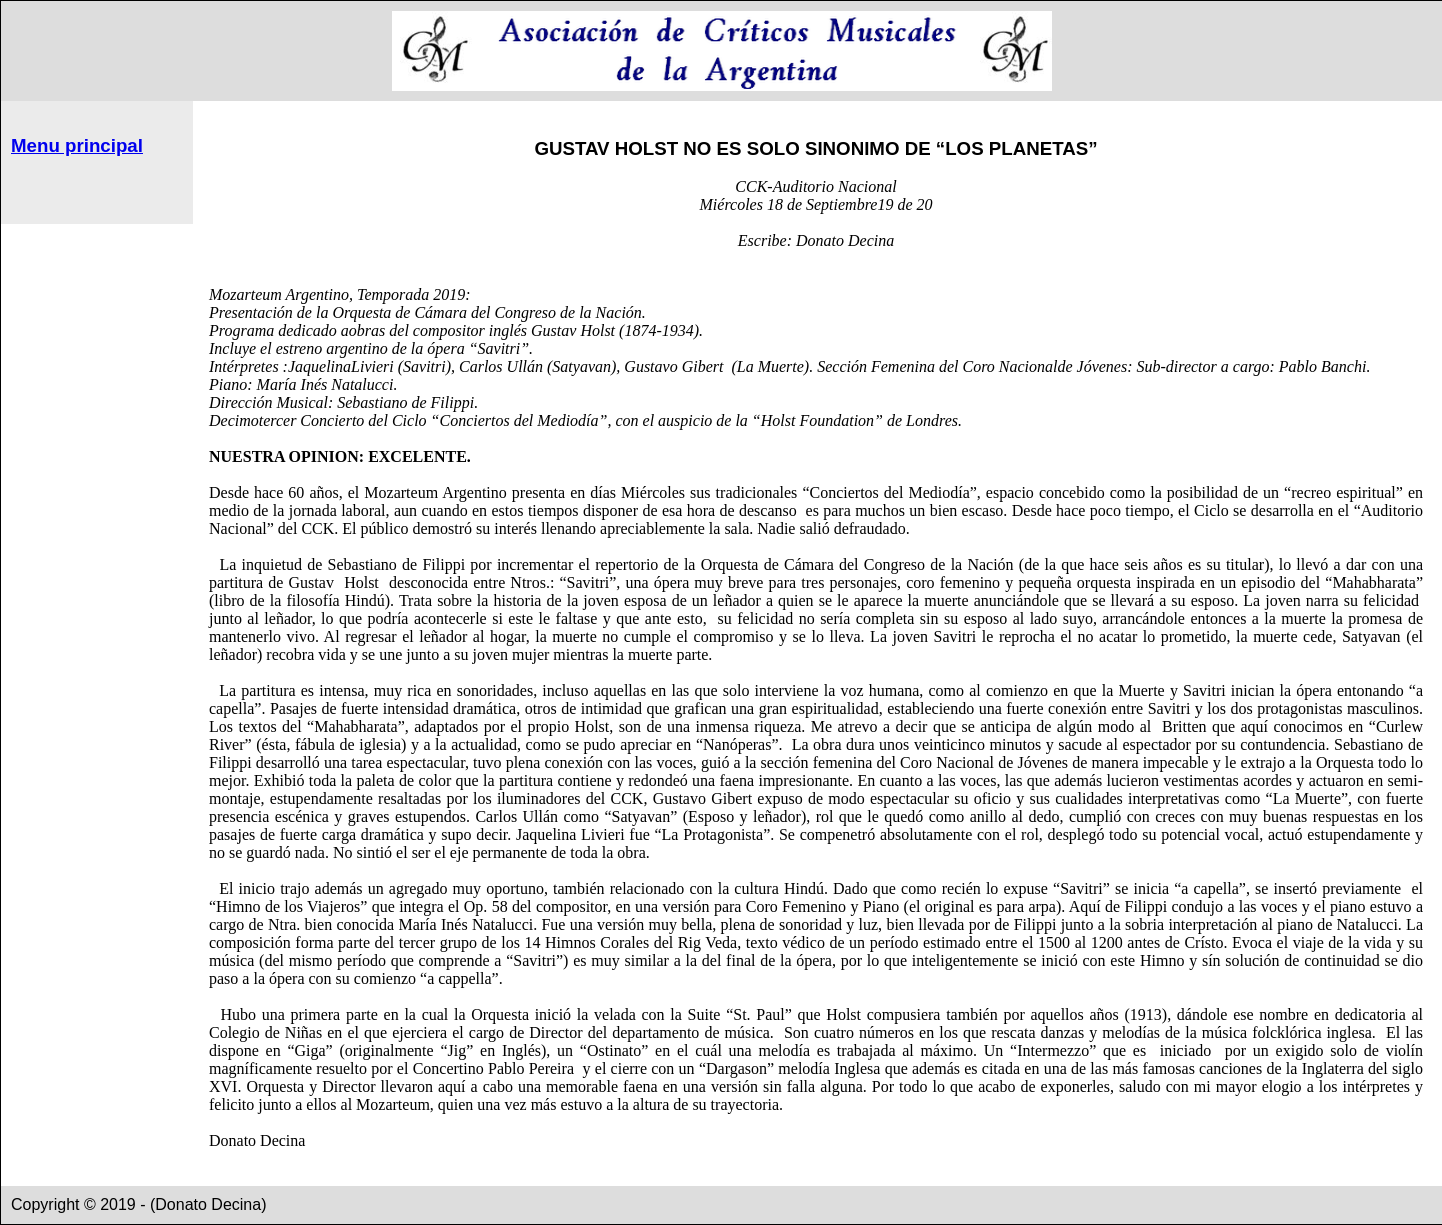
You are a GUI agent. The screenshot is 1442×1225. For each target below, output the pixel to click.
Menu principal (77, 145)
